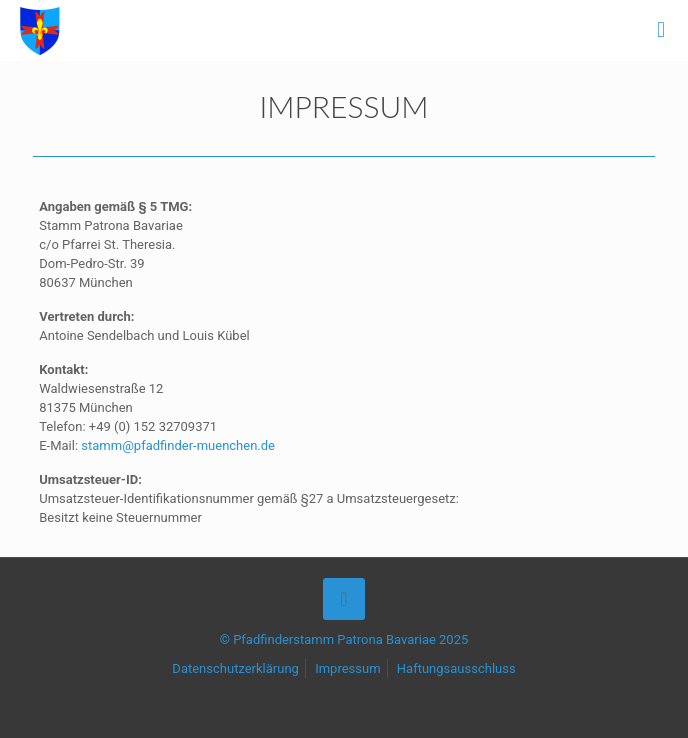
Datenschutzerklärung (235, 668)
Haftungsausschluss (456, 668)
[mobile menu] (661, 30)
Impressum (347, 668)
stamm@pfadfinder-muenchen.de (178, 445)
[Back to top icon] (344, 599)
